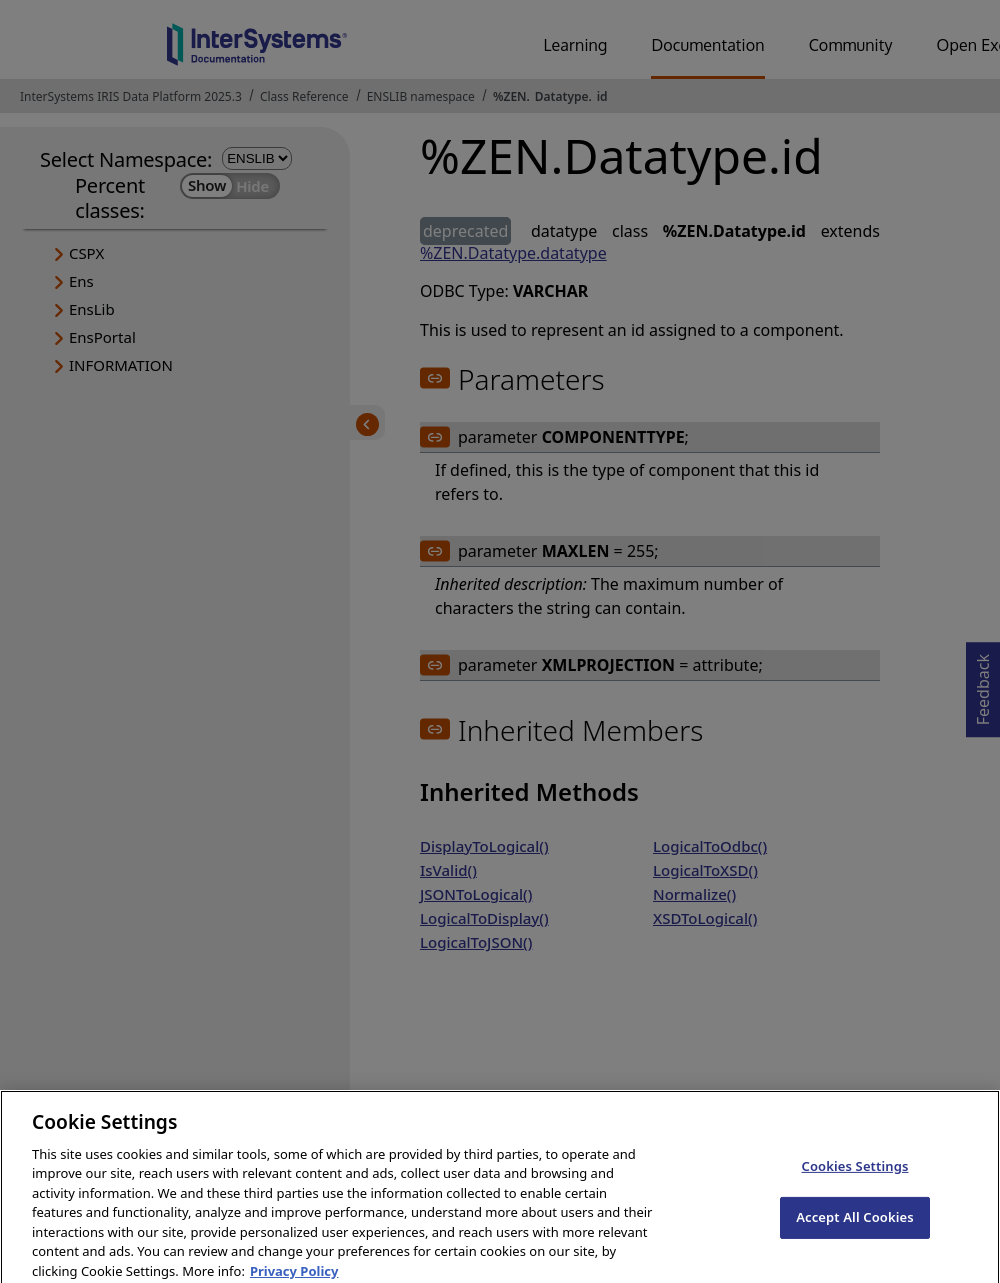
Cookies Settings (855, 1175)
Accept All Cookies (855, 1226)
